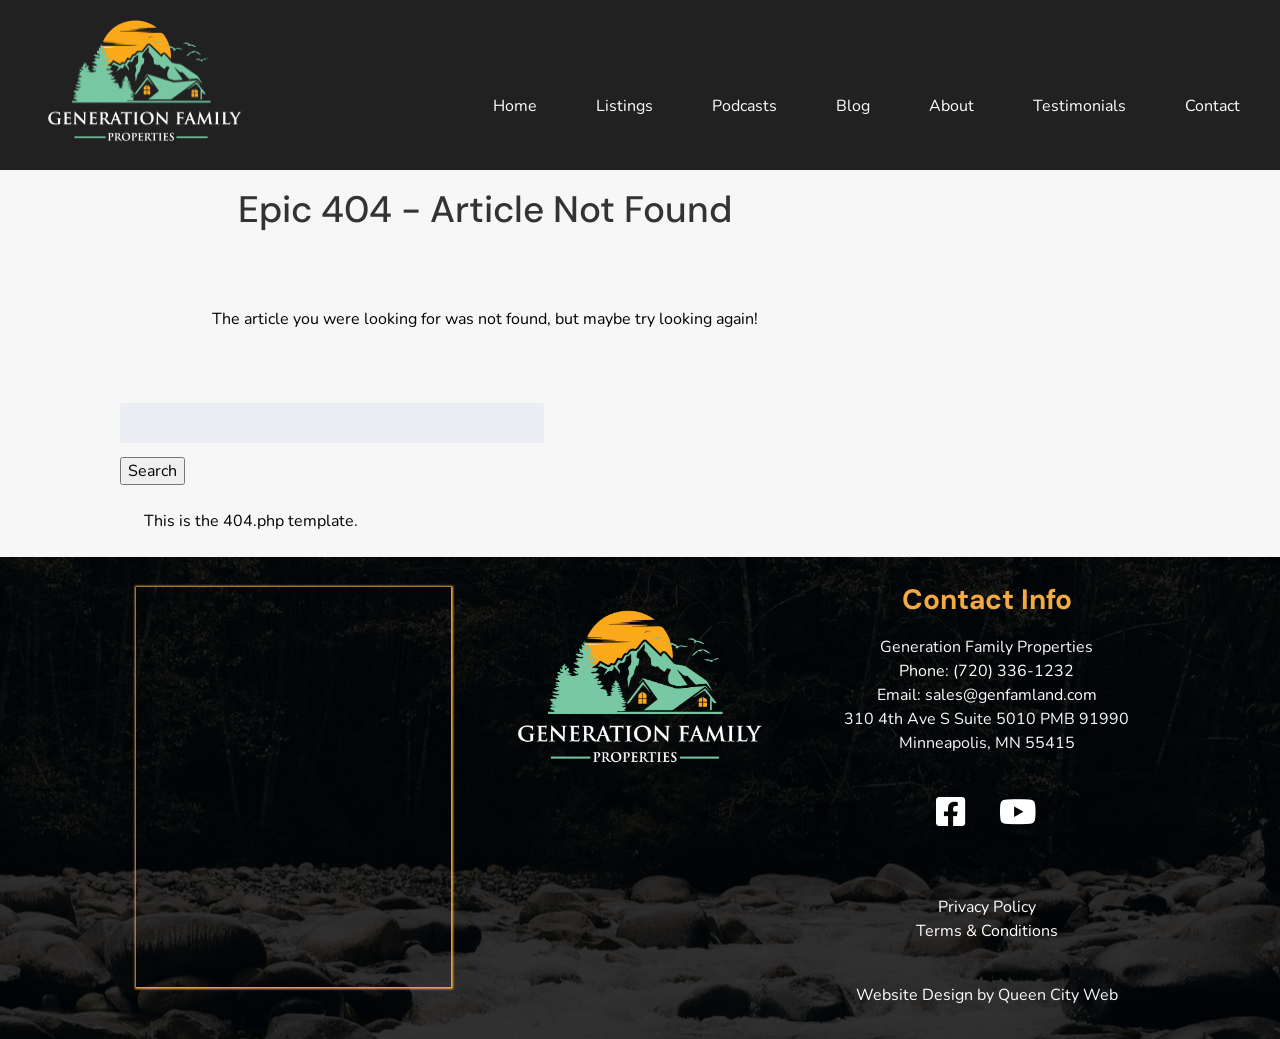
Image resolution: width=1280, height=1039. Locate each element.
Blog (853, 106)
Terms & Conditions (987, 931)
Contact (1212, 106)
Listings (624, 106)
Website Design (914, 995)
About (951, 106)
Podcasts (744, 106)
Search (152, 471)
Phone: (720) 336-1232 (986, 671)
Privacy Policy (987, 907)
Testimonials (1079, 106)
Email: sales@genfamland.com (987, 695)
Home (515, 106)
